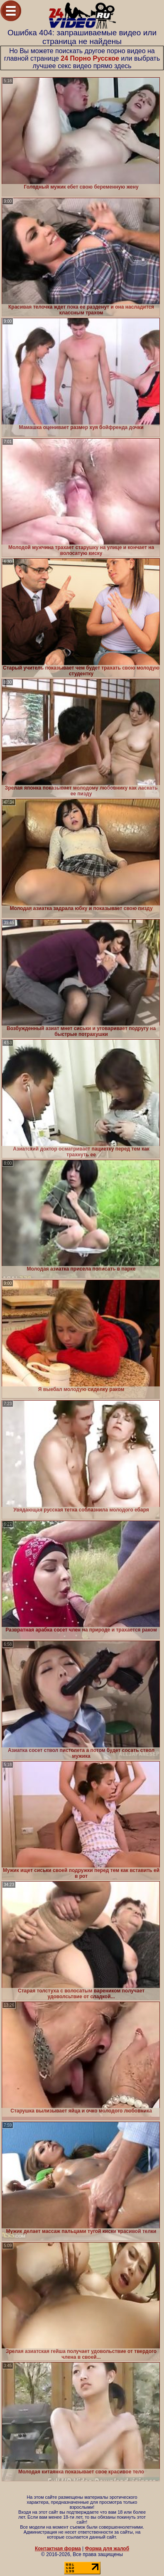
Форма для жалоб (107, 2548)
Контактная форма (58, 2548)
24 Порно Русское (90, 58)
